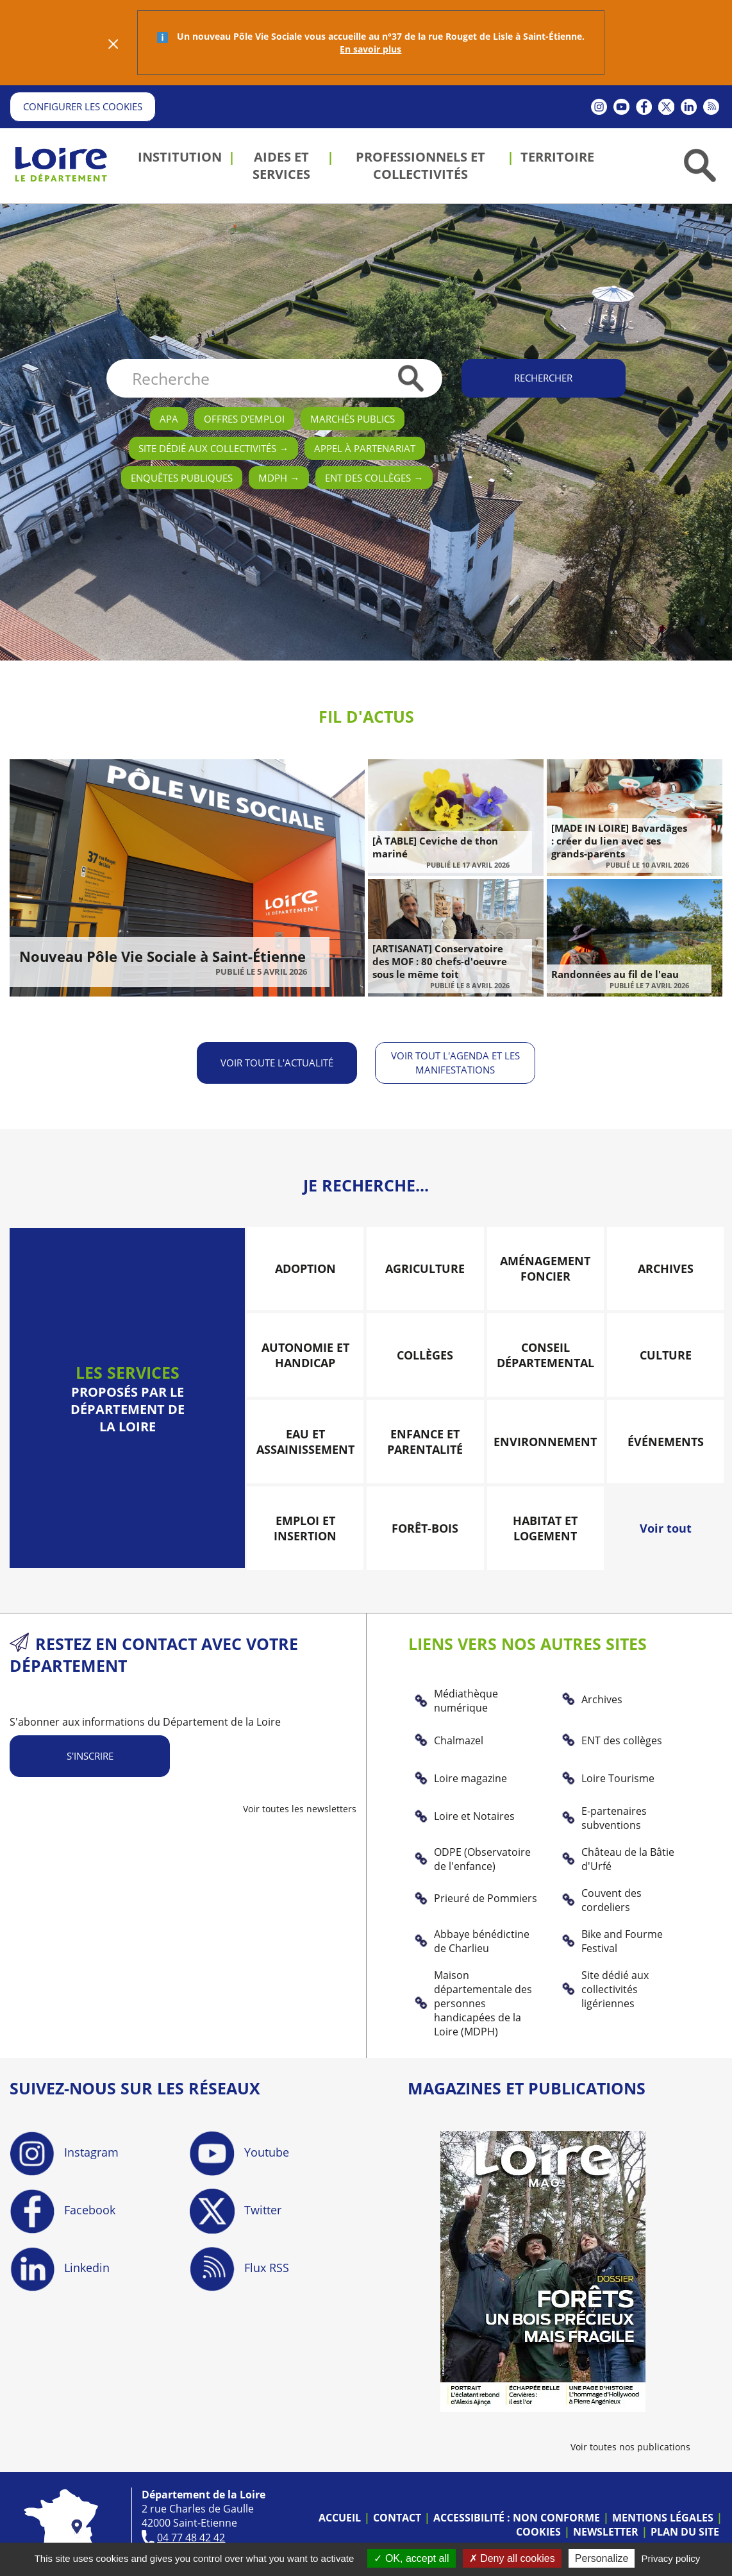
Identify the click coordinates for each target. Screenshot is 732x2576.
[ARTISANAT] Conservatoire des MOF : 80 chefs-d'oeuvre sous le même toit (439, 961)
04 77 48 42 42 (191, 2536)
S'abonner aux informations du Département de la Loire (145, 1720)
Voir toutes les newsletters (299, 1807)
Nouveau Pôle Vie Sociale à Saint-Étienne (162, 956)
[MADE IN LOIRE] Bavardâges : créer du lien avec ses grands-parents (619, 840)
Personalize (602, 2558)
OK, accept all (411, 2558)
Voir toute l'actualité (276, 1062)
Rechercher (543, 377)
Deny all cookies (512, 2558)
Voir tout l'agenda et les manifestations (456, 1061)
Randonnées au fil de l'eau (615, 974)
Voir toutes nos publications (630, 2445)
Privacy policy (671, 2558)
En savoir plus (370, 49)
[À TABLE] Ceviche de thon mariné (435, 847)
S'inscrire (90, 1754)
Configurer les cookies (82, 106)
